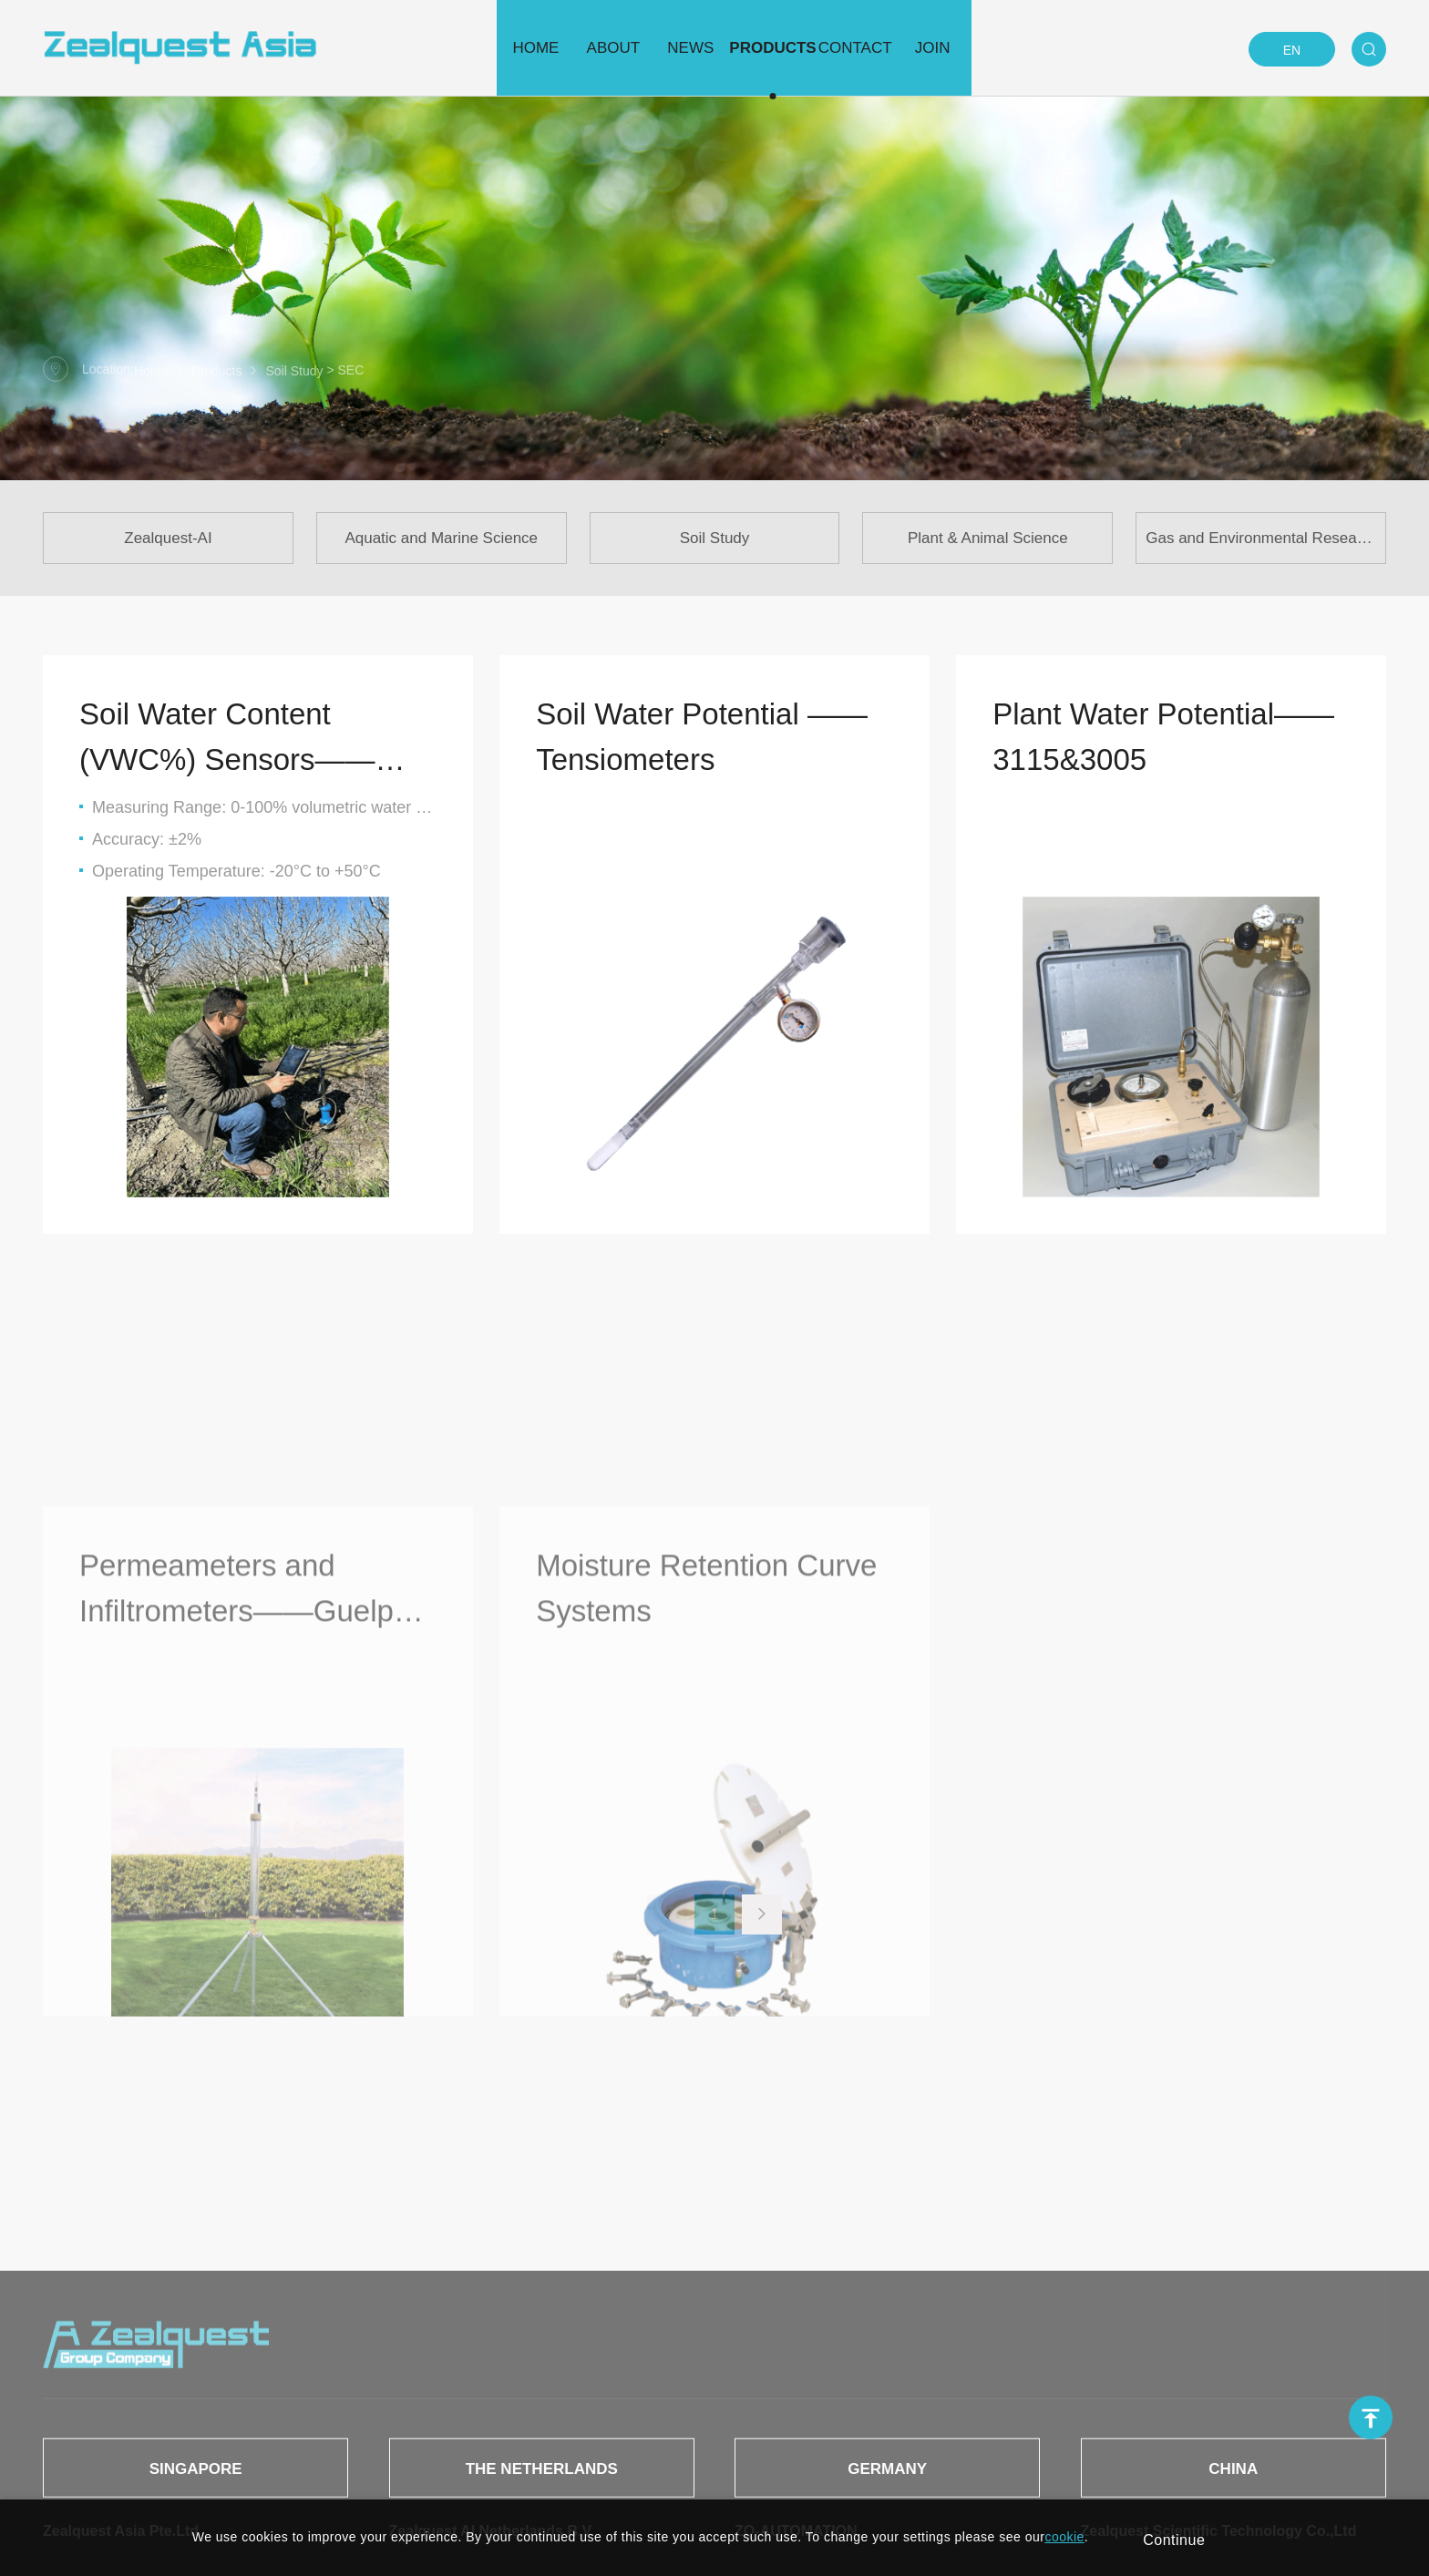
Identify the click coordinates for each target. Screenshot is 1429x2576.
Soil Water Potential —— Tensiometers (702, 736)
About (566, 47)
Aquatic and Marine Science (441, 538)
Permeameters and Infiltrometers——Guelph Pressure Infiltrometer (244, 1837)
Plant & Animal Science (988, 538)
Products (789, 47)
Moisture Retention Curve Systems (706, 1833)
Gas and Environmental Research (1262, 538)
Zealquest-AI (167, 538)
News (678, 47)
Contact (902, 47)
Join (1014, 47)
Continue (1174, 2540)
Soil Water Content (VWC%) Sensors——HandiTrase (227, 740)
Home (454, 47)
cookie (1064, 2537)
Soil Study (294, 371)
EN (1291, 50)
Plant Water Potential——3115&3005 (1163, 736)
